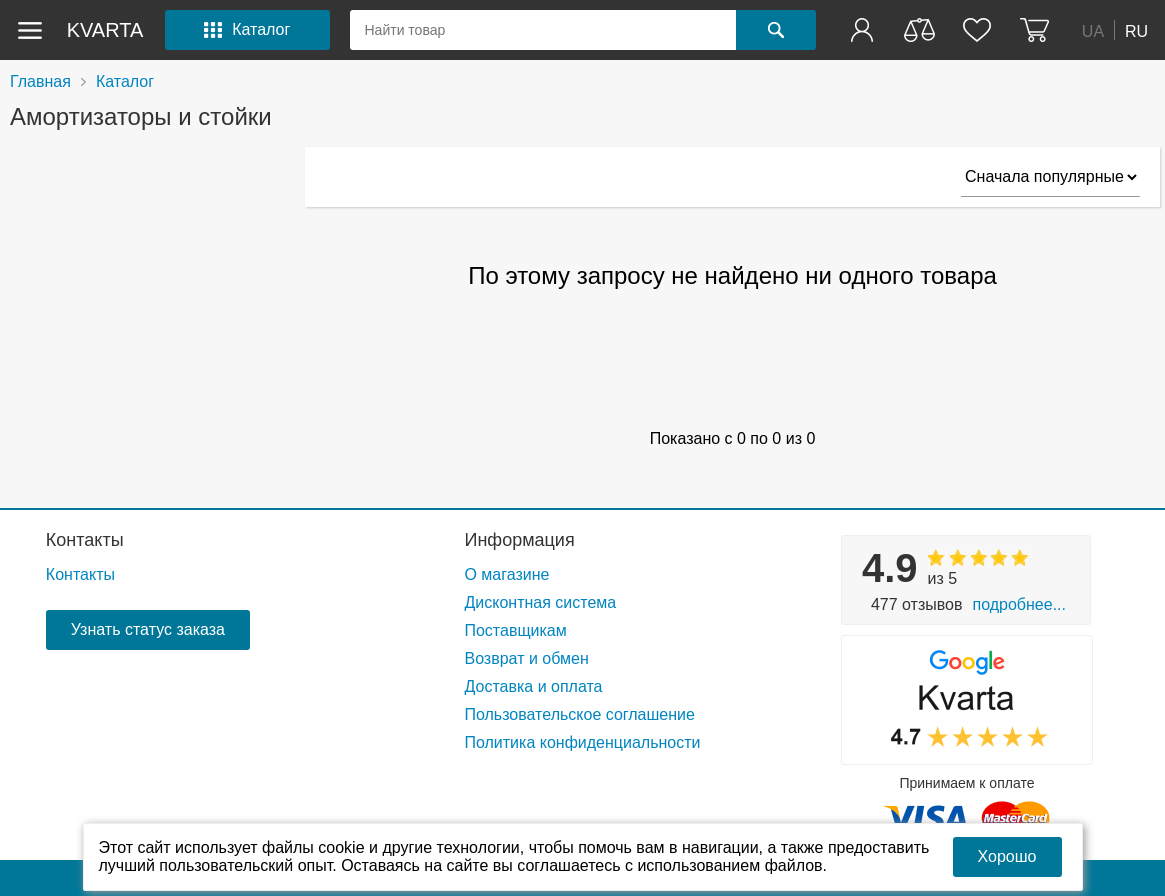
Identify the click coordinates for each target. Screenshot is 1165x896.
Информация (519, 540)
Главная (40, 81)
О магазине (506, 574)
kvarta (105, 30)
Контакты (85, 540)
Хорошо (1007, 856)
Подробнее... (1018, 604)
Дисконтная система (540, 602)
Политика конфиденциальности (582, 742)
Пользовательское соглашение (579, 714)
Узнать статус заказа (148, 629)
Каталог (125, 81)
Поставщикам (515, 630)
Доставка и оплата (533, 686)
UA (1093, 30)
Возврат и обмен (526, 658)
